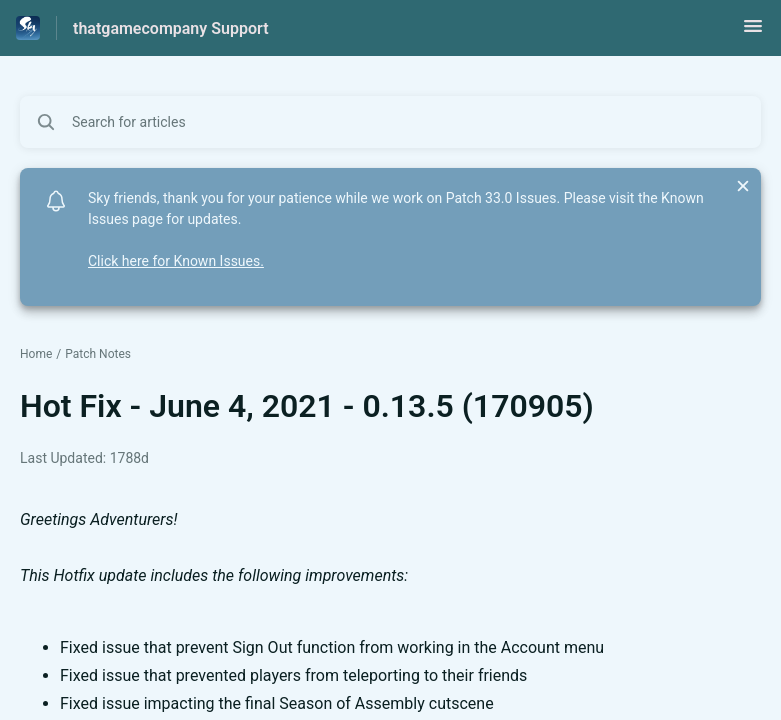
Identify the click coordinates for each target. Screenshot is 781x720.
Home (36, 354)
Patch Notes (98, 354)
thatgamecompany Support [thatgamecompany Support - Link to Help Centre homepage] (171, 28)
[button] (753, 32)
